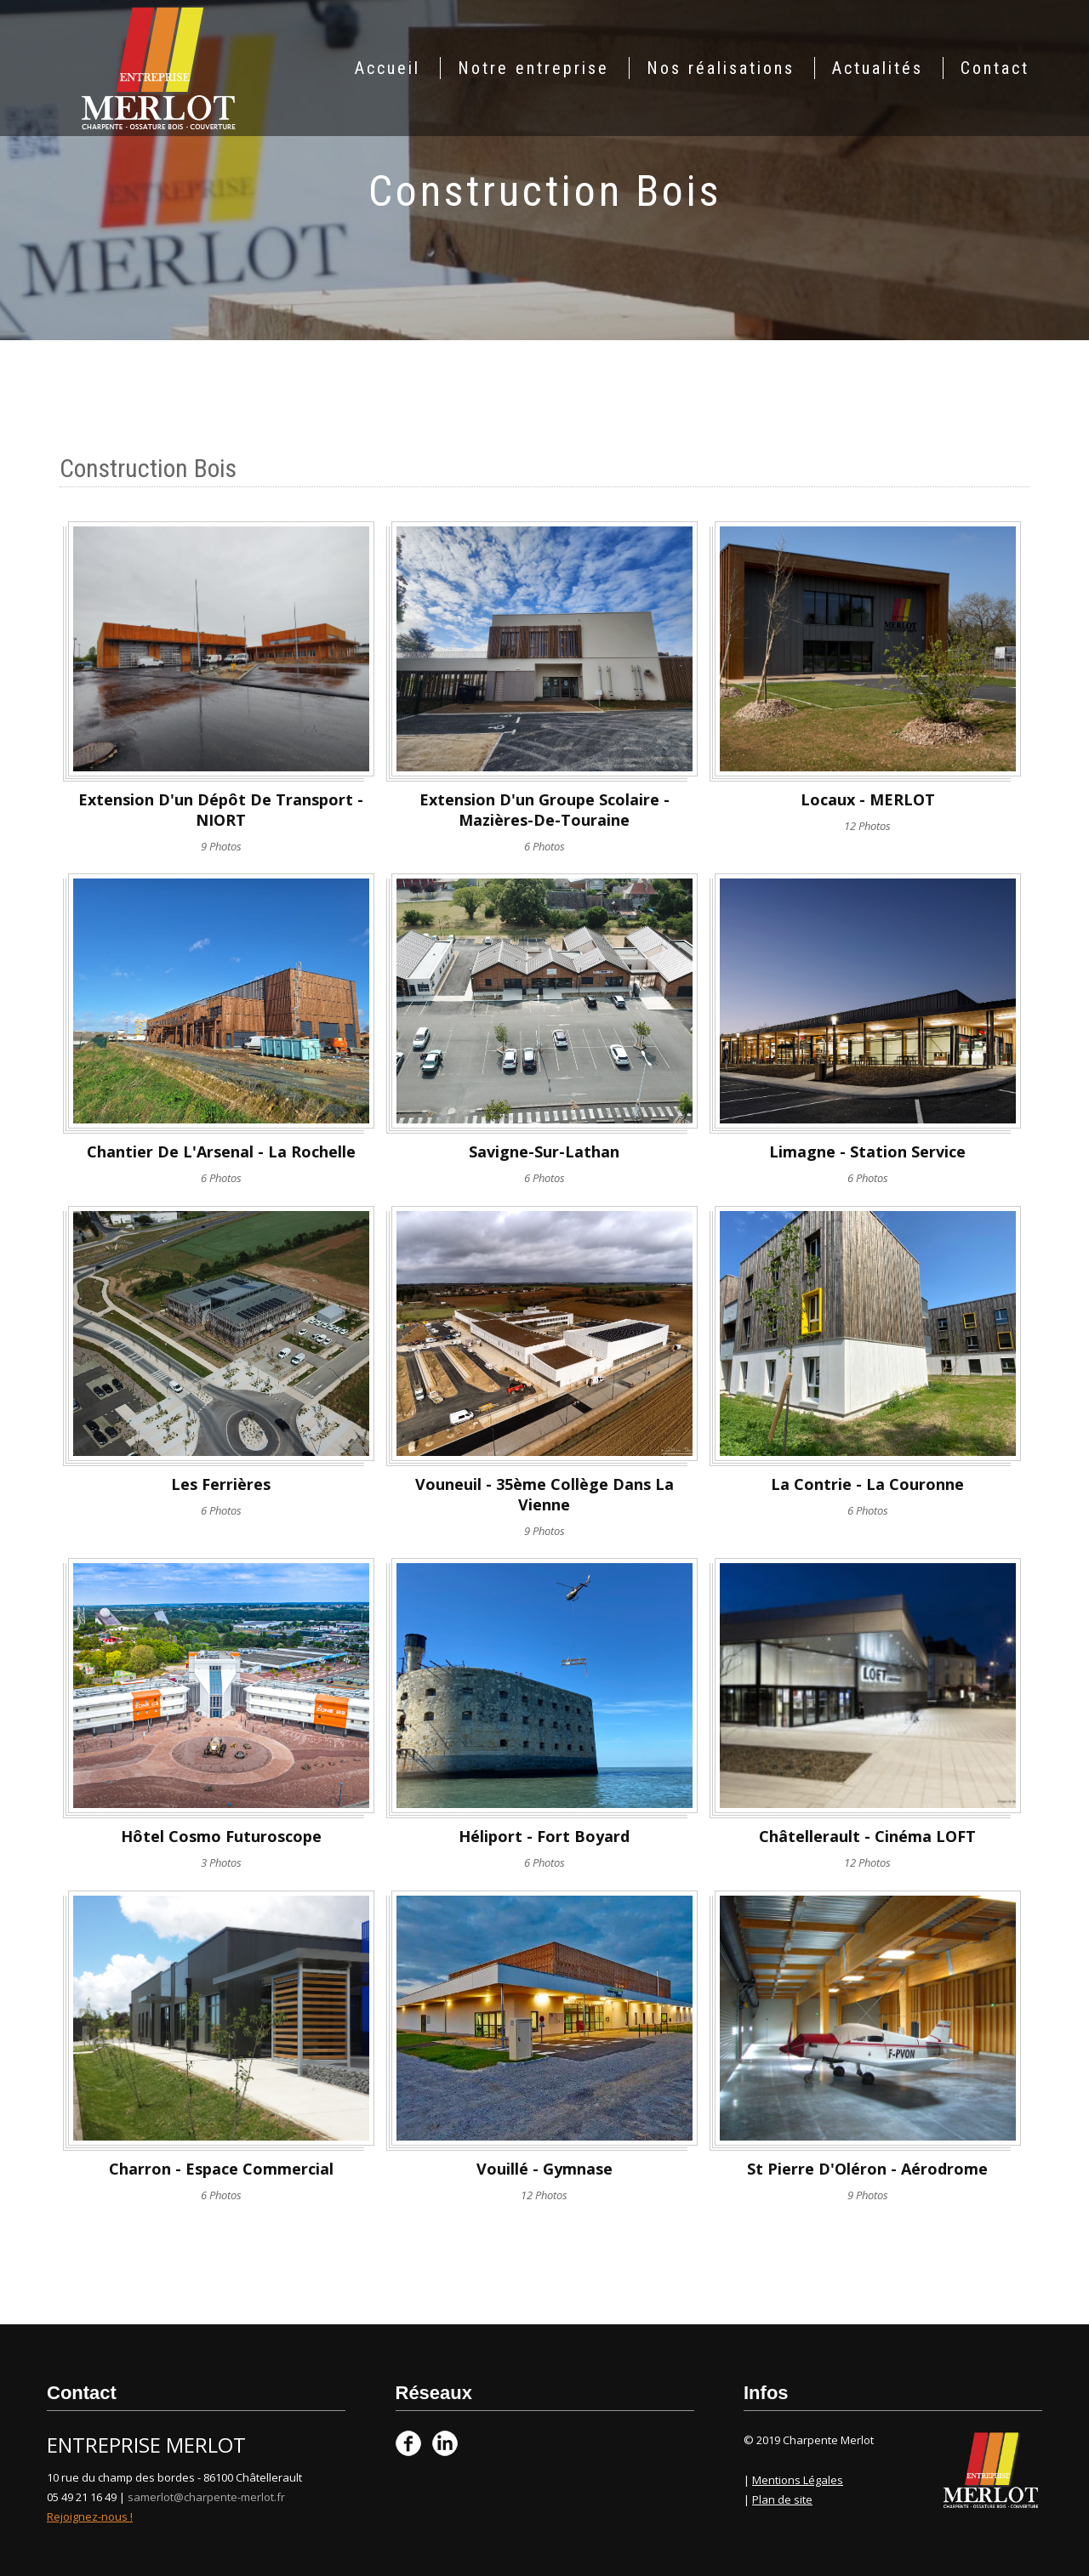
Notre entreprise (533, 68)
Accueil (387, 68)
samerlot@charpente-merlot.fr (206, 2497)
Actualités (877, 68)
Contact (995, 68)
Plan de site (782, 2499)
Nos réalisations (721, 68)
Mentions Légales (797, 2480)
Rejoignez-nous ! (90, 2516)
